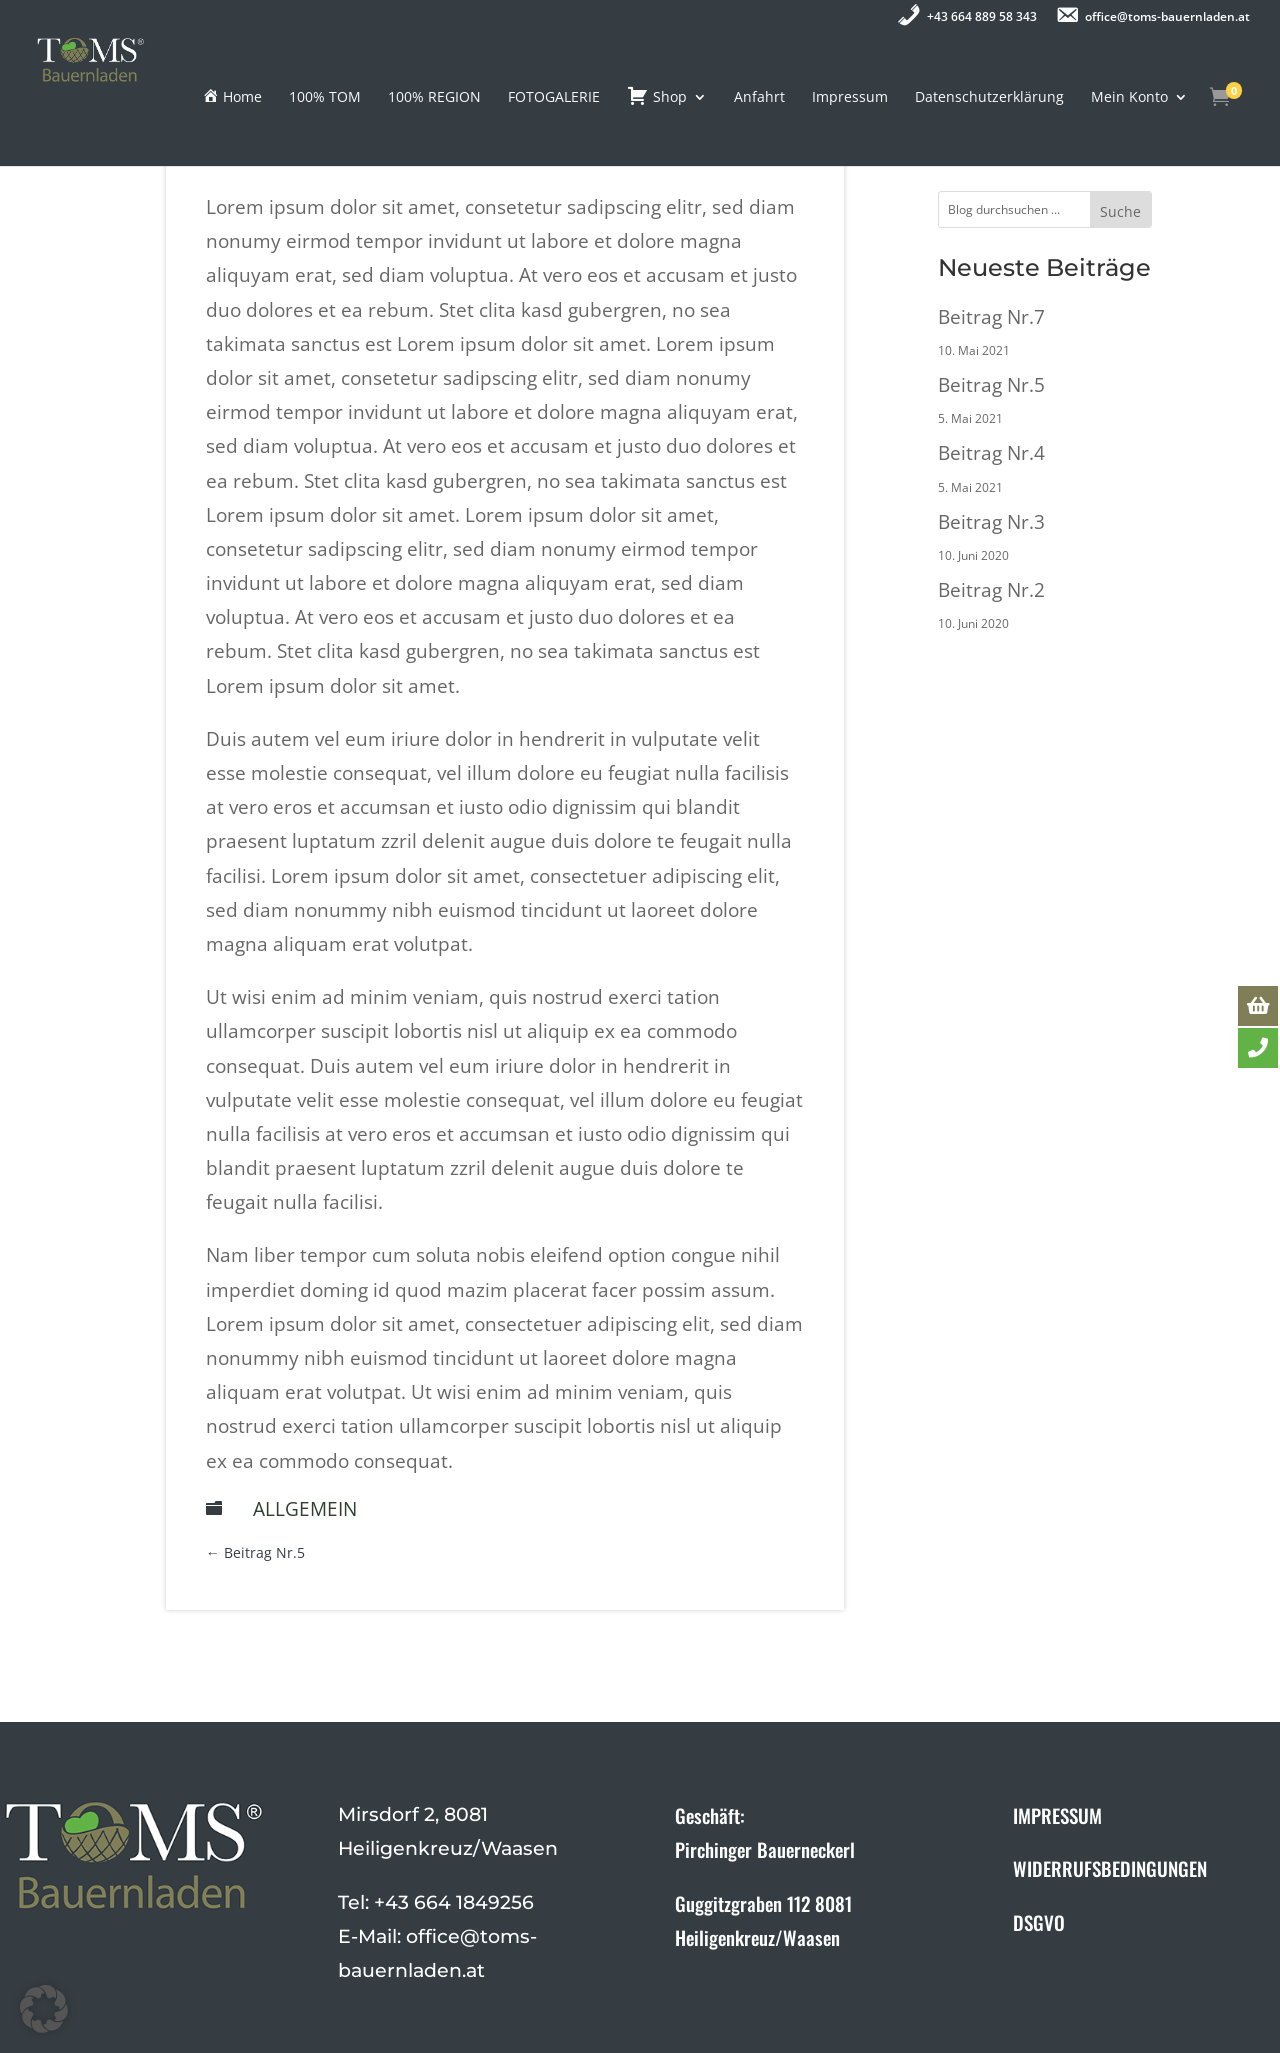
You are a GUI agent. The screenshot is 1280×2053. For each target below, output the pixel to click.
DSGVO (1039, 1922)
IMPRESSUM (1057, 1815)
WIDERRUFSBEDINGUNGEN (1110, 1868)
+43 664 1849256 (454, 1902)
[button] (44, 2009)
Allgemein (305, 1509)
